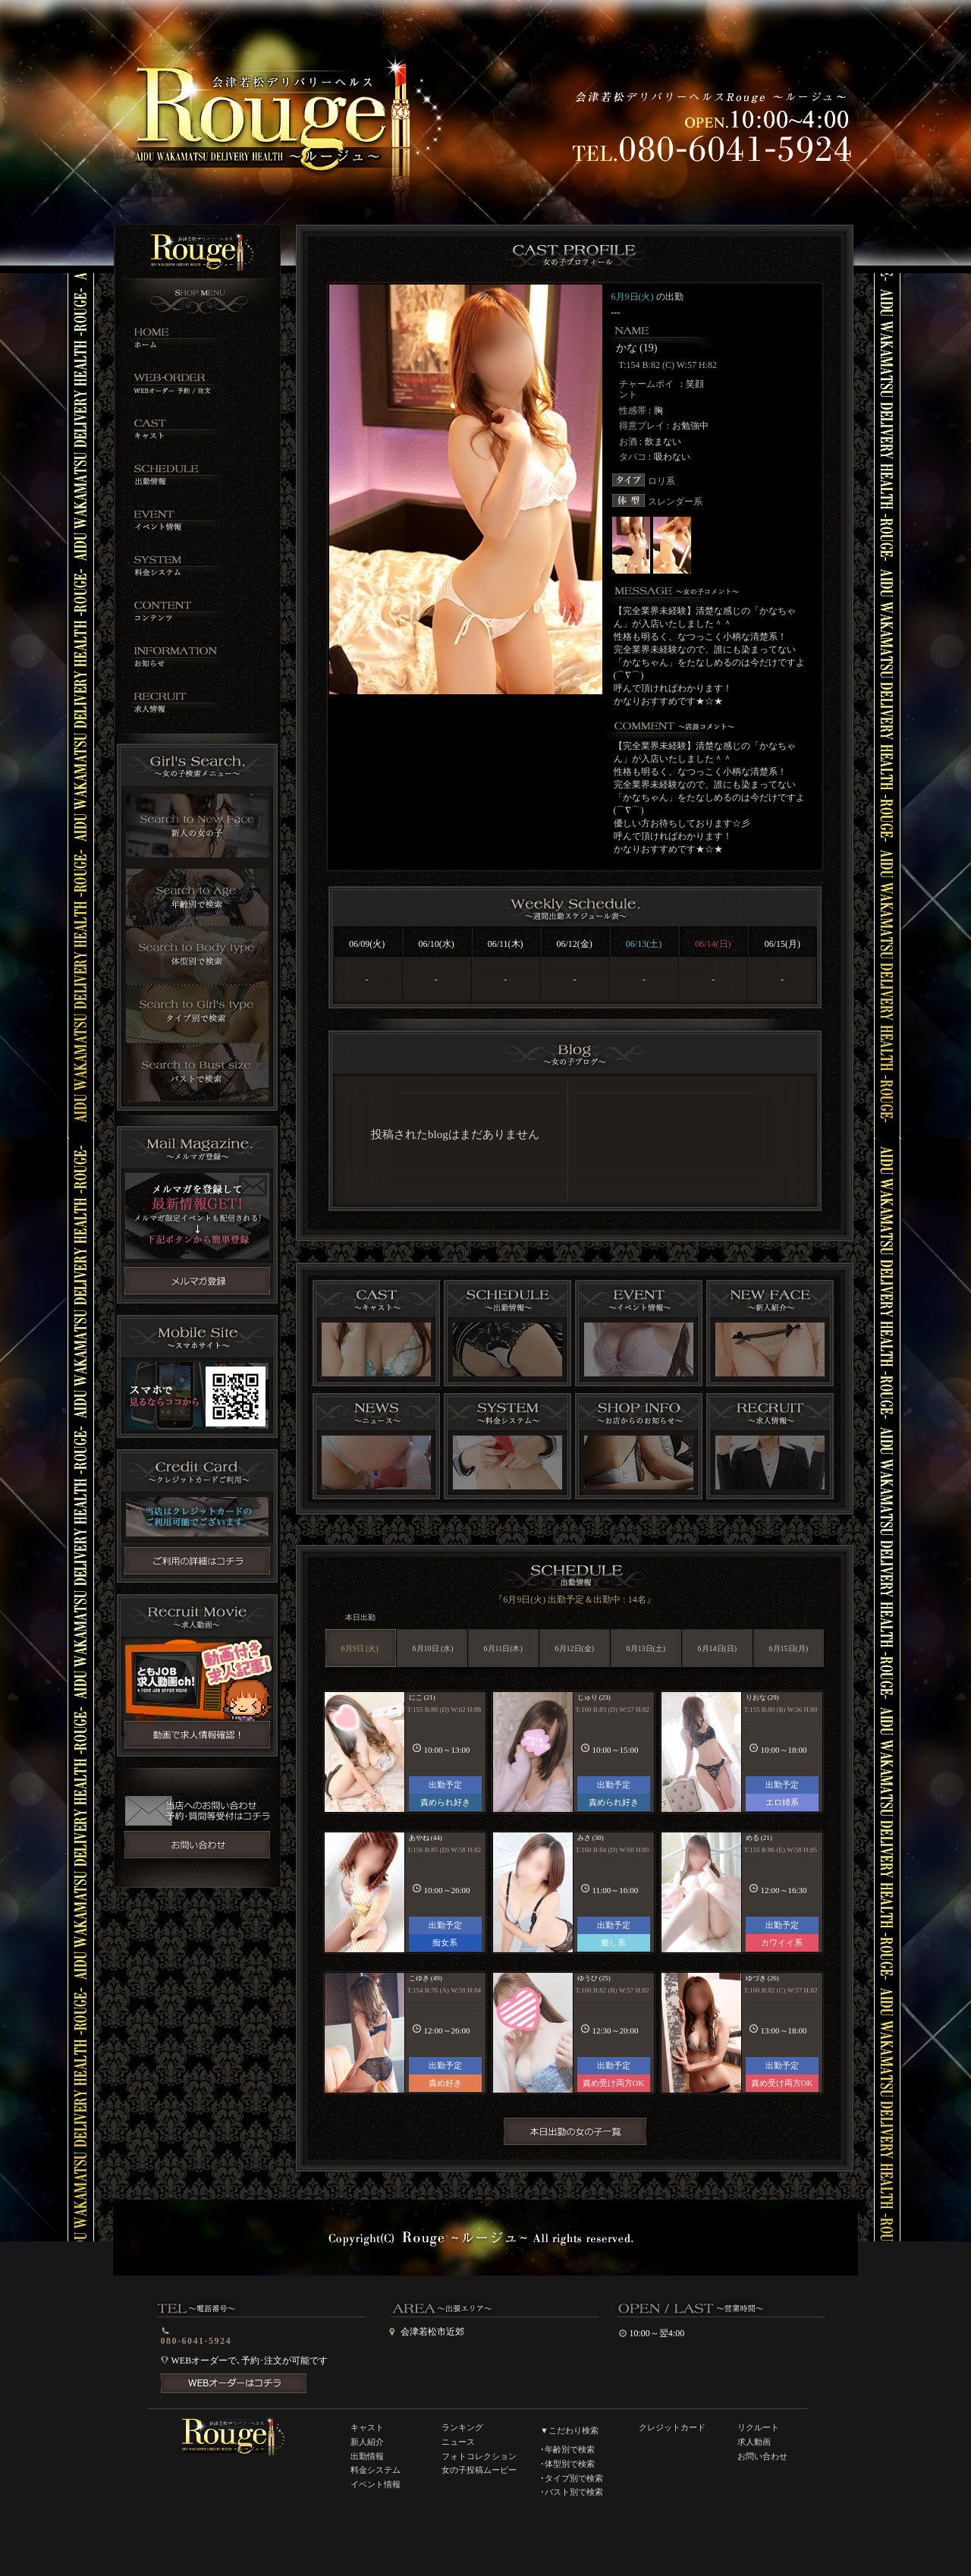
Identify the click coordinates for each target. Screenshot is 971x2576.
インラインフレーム (574, 1140)
